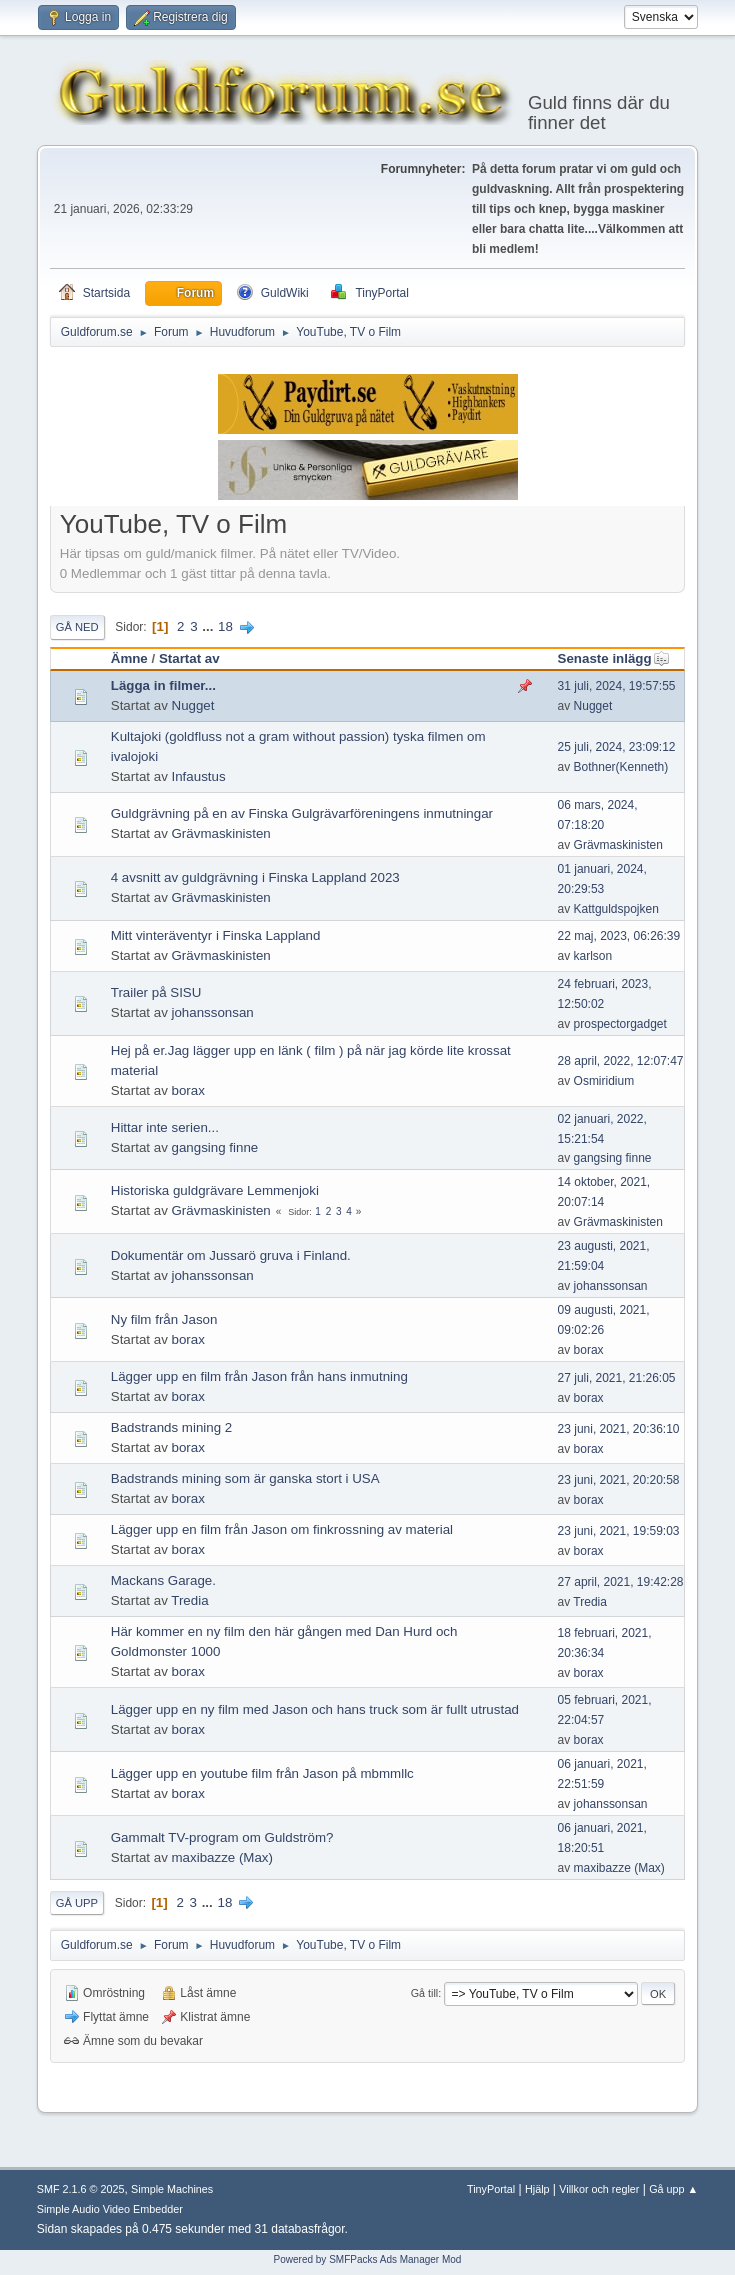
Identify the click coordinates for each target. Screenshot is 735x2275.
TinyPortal (491, 2189)
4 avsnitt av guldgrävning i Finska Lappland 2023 (255, 877)
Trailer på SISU (156, 992)
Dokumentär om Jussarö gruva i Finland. (231, 1255)
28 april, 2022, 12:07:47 (621, 1061)
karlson (593, 956)
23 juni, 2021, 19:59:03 (619, 1531)
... (209, 626)
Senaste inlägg (614, 658)
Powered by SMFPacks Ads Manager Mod (368, 2259)
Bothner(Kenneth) (621, 767)
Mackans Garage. (163, 1580)
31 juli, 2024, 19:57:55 (617, 686)
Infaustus (199, 776)
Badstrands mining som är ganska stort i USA (245, 1478)
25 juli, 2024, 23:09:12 (617, 747)
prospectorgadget (620, 1024)
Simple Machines (172, 2189)
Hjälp (537, 2189)
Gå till (425, 1993)
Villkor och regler (599, 2189)
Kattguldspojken (616, 909)
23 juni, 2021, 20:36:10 (619, 1429)
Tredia (189, 1600)
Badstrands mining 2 (172, 1427)
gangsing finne (215, 1147)
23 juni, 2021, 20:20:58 (619, 1480)
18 (225, 626)
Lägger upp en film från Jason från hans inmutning (259, 1376)
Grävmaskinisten (221, 833)
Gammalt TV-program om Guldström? (222, 1837)
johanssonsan (213, 1012)
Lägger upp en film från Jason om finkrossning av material (282, 1529)
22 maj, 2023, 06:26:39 (619, 936)
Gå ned (77, 627)
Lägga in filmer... (163, 685)
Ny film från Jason (164, 1319)
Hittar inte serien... (165, 1127)
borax (188, 1090)
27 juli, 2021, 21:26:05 (617, 1378)
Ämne (129, 658)
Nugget (193, 705)
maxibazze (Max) (222, 1857)
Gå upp (77, 1903)
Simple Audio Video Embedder (110, 2209)
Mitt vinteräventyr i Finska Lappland (216, 935)
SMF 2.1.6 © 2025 (81, 2189)
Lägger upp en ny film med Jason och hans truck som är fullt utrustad (315, 1709)
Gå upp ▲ (673, 2189)
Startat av (189, 658)
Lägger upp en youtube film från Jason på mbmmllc (262, 1773)
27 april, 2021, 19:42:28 (621, 1582)
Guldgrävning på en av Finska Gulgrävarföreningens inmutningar (302, 813)
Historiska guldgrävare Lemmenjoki (215, 1190)
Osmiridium (604, 1081)
